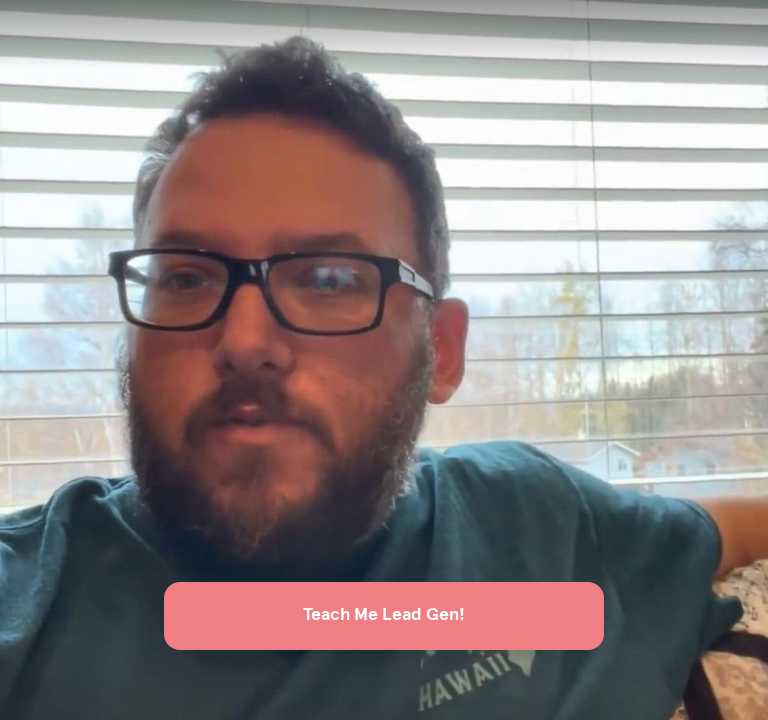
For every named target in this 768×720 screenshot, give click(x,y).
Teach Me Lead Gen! (384, 615)
